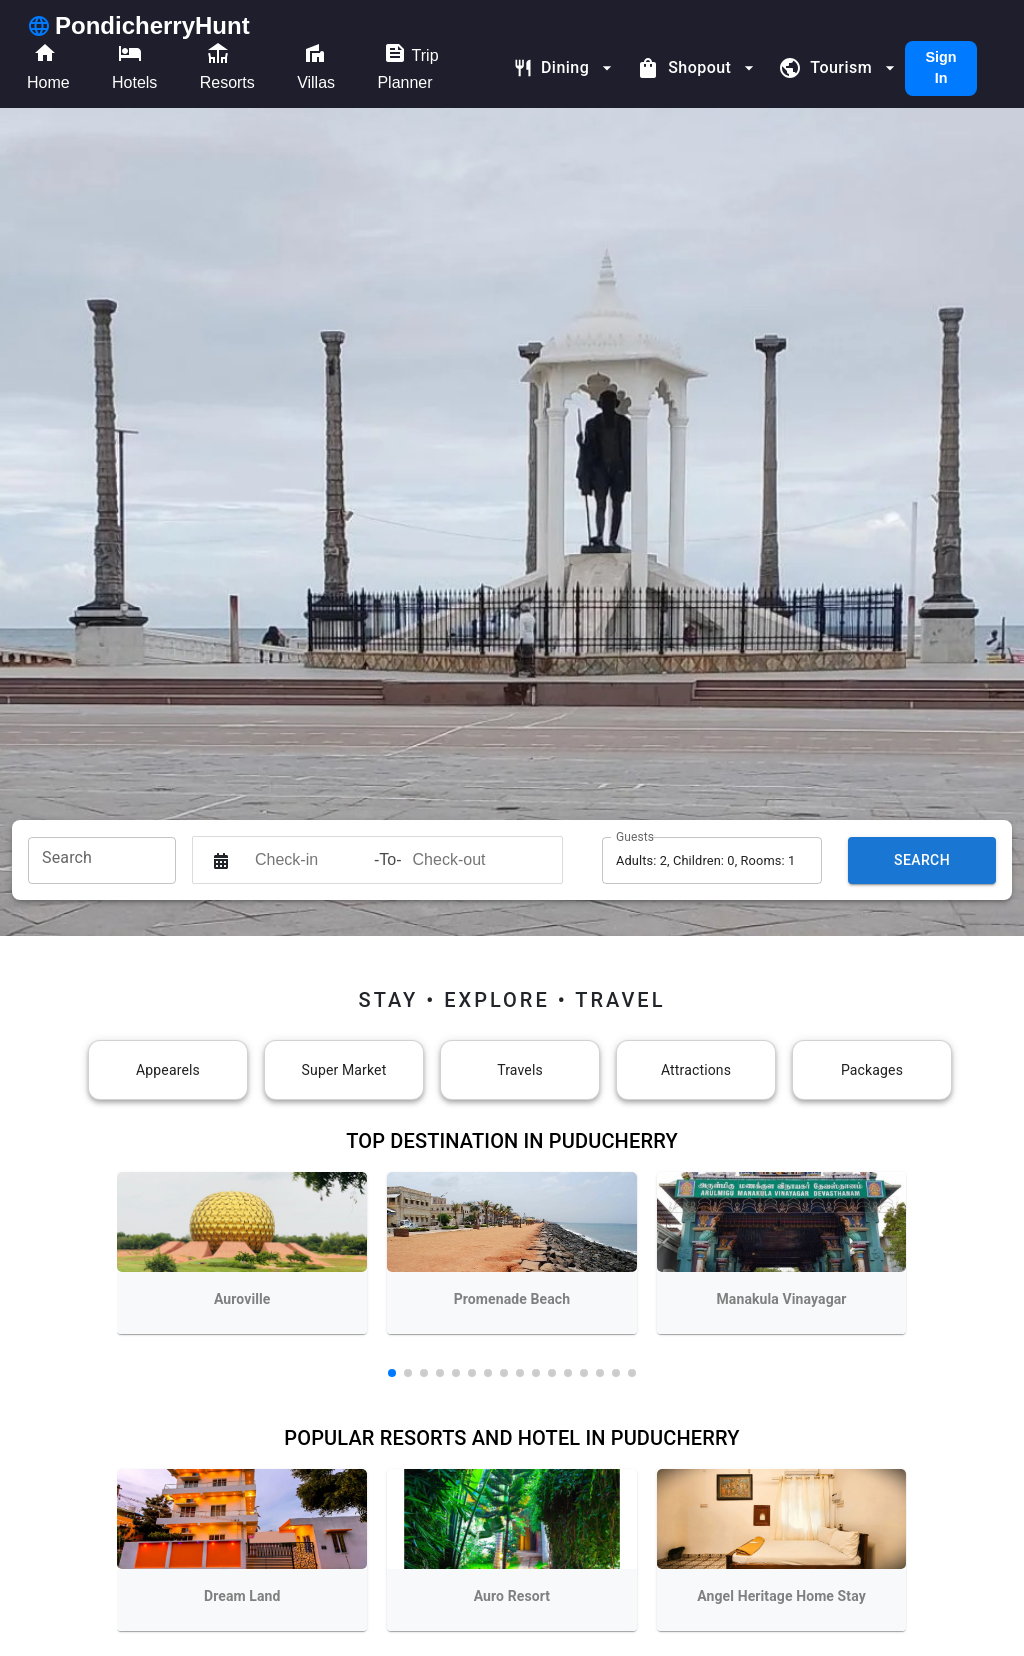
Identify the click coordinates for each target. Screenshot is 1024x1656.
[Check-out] (467, 860)
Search (922, 860)
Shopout (697, 68)
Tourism (839, 68)
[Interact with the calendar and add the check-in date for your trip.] (221, 860)
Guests (635, 836)
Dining (565, 68)
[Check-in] (309, 860)
